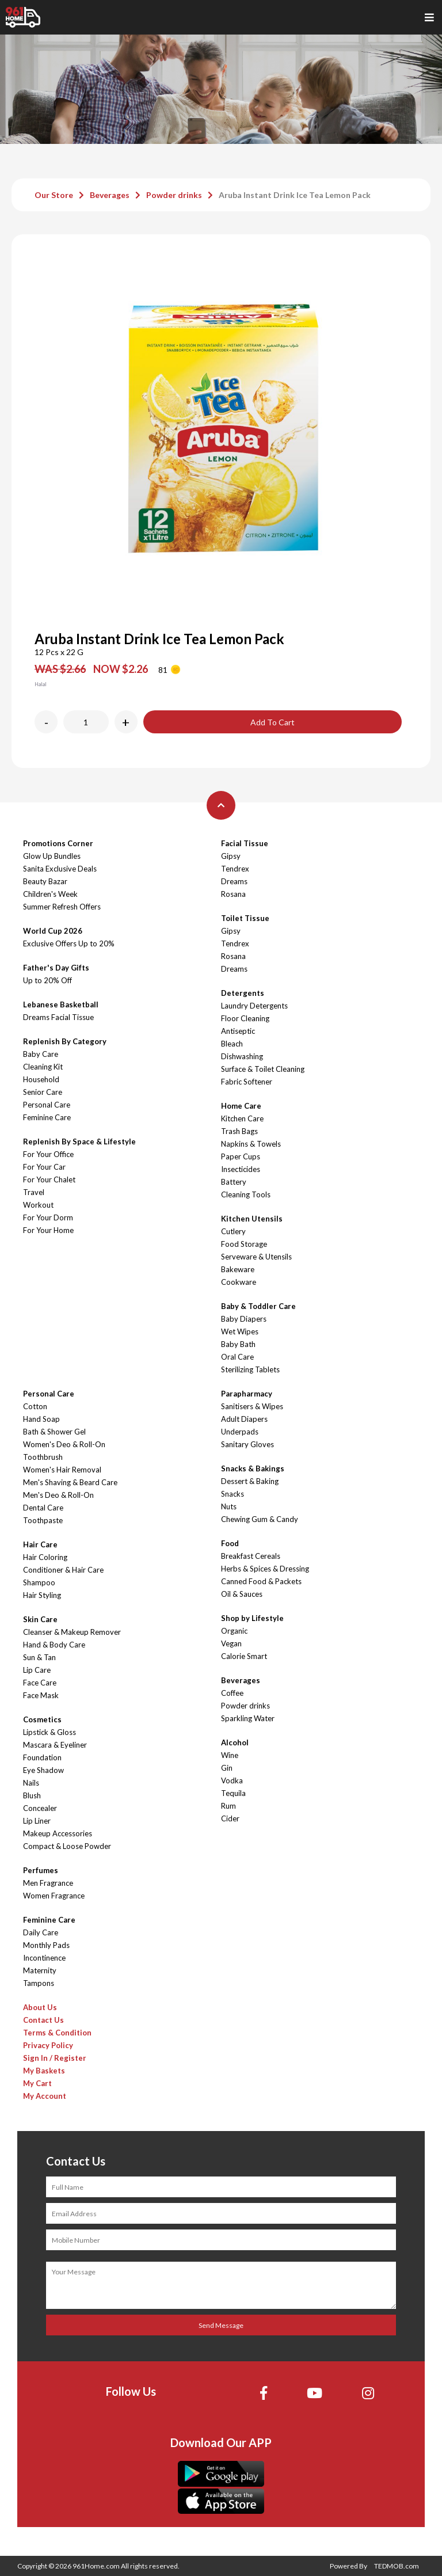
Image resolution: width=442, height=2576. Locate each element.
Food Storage (244, 1244)
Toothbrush (43, 1457)
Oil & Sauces (241, 1594)
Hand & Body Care (54, 1644)
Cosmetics (42, 1719)
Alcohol (235, 1742)
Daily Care (40, 1932)
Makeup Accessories (57, 1833)
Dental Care (43, 1507)
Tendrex (235, 868)
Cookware (238, 1282)
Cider (230, 1818)
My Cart (37, 2083)
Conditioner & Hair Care (63, 1569)
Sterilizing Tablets (250, 1369)
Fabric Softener (246, 1081)
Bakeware (237, 1269)
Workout (38, 1204)
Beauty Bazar (45, 881)
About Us (40, 2007)
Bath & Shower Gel (54, 1431)
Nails (31, 1782)
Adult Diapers (244, 1419)
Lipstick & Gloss (49, 1732)
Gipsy (231, 856)
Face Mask (41, 1695)
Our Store (54, 195)
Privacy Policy (48, 2045)
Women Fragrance (54, 1895)
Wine (229, 1755)
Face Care (39, 1682)
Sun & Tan (39, 1657)
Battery (233, 1181)
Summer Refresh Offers (62, 906)
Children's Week (50, 894)
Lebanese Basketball (60, 1004)
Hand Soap (41, 1419)
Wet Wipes (239, 1331)
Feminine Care (47, 1117)
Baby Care (40, 1054)
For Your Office (48, 1154)
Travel (33, 1192)
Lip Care (37, 1670)
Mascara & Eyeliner (55, 1744)
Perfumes (40, 1870)
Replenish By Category (64, 1041)
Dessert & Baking (250, 1481)
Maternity (39, 1970)
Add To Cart (272, 722)
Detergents (242, 993)
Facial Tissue (244, 843)
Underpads (239, 1431)
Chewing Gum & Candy (259, 1519)
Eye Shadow (43, 1770)
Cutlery (233, 1231)
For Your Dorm (48, 1217)
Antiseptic (238, 1031)
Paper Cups (240, 1156)
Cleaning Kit (43, 1066)
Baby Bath (238, 1344)
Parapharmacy (246, 1393)
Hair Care (40, 1544)
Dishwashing (242, 1056)
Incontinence (44, 1957)
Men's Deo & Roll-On (58, 1495)
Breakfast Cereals (250, 1556)
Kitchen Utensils (252, 1218)
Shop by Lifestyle (252, 1618)
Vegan (231, 1643)
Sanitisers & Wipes (252, 1406)
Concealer (40, 1808)
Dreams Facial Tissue (58, 1017)
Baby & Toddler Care (258, 1306)
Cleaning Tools (245, 1194)
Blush (32, 1795)
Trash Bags (239, 1131)
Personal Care (46, 1104)
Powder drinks (174, 195)
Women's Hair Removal (62, 1469)
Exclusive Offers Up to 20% (69, 943)
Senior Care (42, 1092)
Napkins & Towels (251, 1143)
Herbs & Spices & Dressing (265, 1568)
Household (41, 1079)
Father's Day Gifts (56, 967)
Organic (234, 1630)
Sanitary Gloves (247, 1444)
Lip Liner (37, 1820)
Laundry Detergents (254, 1005)
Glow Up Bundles (52, 856)
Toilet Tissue (245, 918)
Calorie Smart (244, 1656)
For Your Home (48, 1230)
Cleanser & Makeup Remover (72, 1632)
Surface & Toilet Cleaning (262, 1069)
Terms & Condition (57, 2032)
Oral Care (237, 1356)
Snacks (232, 1493)
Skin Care (40, 1619)
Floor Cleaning (245, 1018)
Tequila (233, 1793)
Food (230, 1543)
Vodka (232, 1780)
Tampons (38, 1983)
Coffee (232, 1693)
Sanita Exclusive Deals (60, 868)
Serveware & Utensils (256, 1256)
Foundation (42, 1757)
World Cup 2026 (52, 930)
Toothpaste (43, 1520)
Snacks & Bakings (252, 1468)
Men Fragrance (48, 1883)
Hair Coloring (45, 1557)
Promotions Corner (58, 843)
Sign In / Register (54, 2058)
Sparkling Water (248, 1718)
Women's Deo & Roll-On (64, 1444)
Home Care (241, 1105)
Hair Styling (42, 1595)
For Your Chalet (49, 1179)
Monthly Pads (46, 1945)
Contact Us (43, 2020)
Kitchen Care (242, 1118)
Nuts (229, 1506)
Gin (227, 1767)
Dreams (234, 881)
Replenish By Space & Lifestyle (79, 1141)
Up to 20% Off (47, 980)
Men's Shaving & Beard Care (70, 1482)
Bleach (232, 1043)
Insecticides (240, 1169)
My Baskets (44, 2070)
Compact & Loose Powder (67, 1846)
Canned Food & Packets (261, 1581)
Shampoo (39, 1582)
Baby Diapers (243, 1318)
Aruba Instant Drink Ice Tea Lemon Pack (295, 195)
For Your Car (44, 1166)
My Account (44, 2096)
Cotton (35, 1406)
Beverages (109, 195)
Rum (228, 1805)
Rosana (233, 894)
